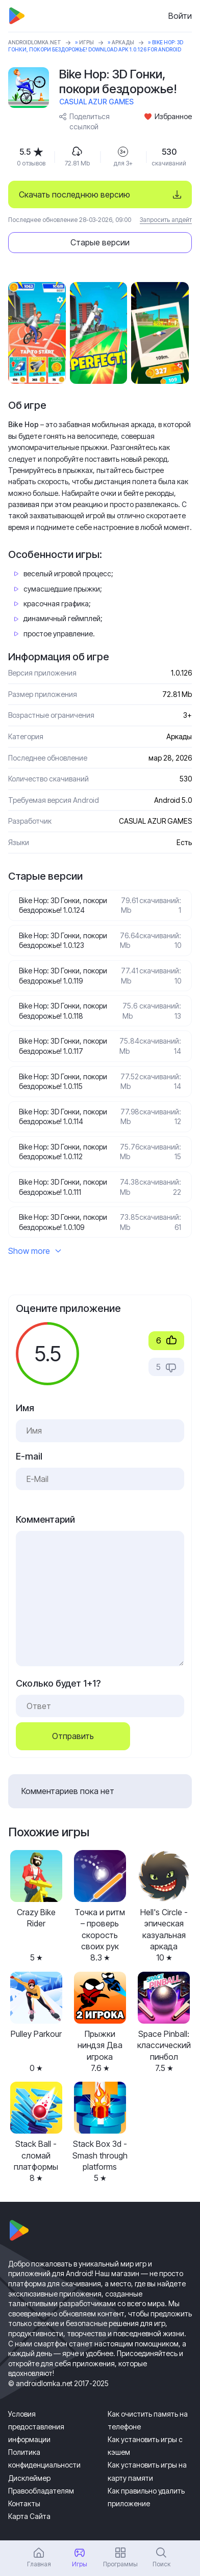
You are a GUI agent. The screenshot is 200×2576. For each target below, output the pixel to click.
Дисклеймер (29, 2478)
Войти (180, 16)
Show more (34, 1251)
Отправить (73, 1736)
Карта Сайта (29, 2516)
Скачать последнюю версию (74, 194)
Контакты (24, 2503)
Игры (86, 42)
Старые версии (100, 242)
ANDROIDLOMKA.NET (34, 42)
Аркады (123, 42)
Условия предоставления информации (36, 2427)
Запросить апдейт (166, 219)
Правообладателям (41, 2490)
